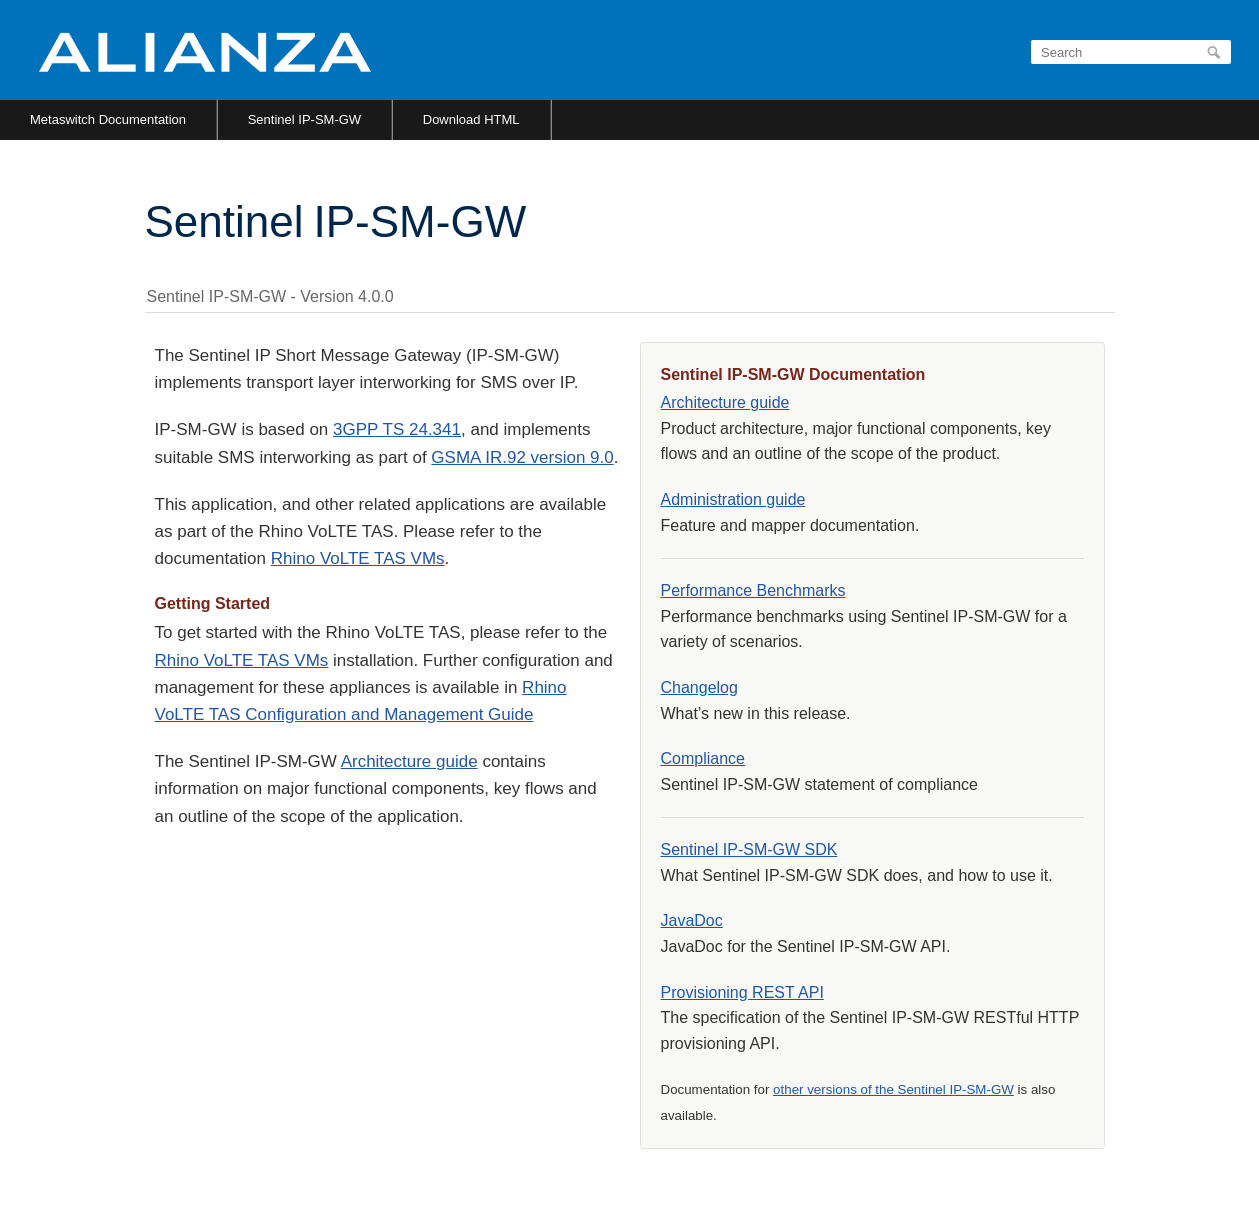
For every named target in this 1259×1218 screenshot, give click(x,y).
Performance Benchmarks (753, 590)
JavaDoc (692, 920)
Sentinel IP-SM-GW (304, 119)
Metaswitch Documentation (108, 119)
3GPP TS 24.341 (397, 429)
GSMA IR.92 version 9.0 (522, 457)
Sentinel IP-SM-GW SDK (749, 849)
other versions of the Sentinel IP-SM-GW (893, 1089)
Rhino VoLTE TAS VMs (358, 558)
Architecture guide (409, 761)
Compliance (703, 758)
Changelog (699, 687)
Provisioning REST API (742, 992)
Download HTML (471, 119)
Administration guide (733, 499)
